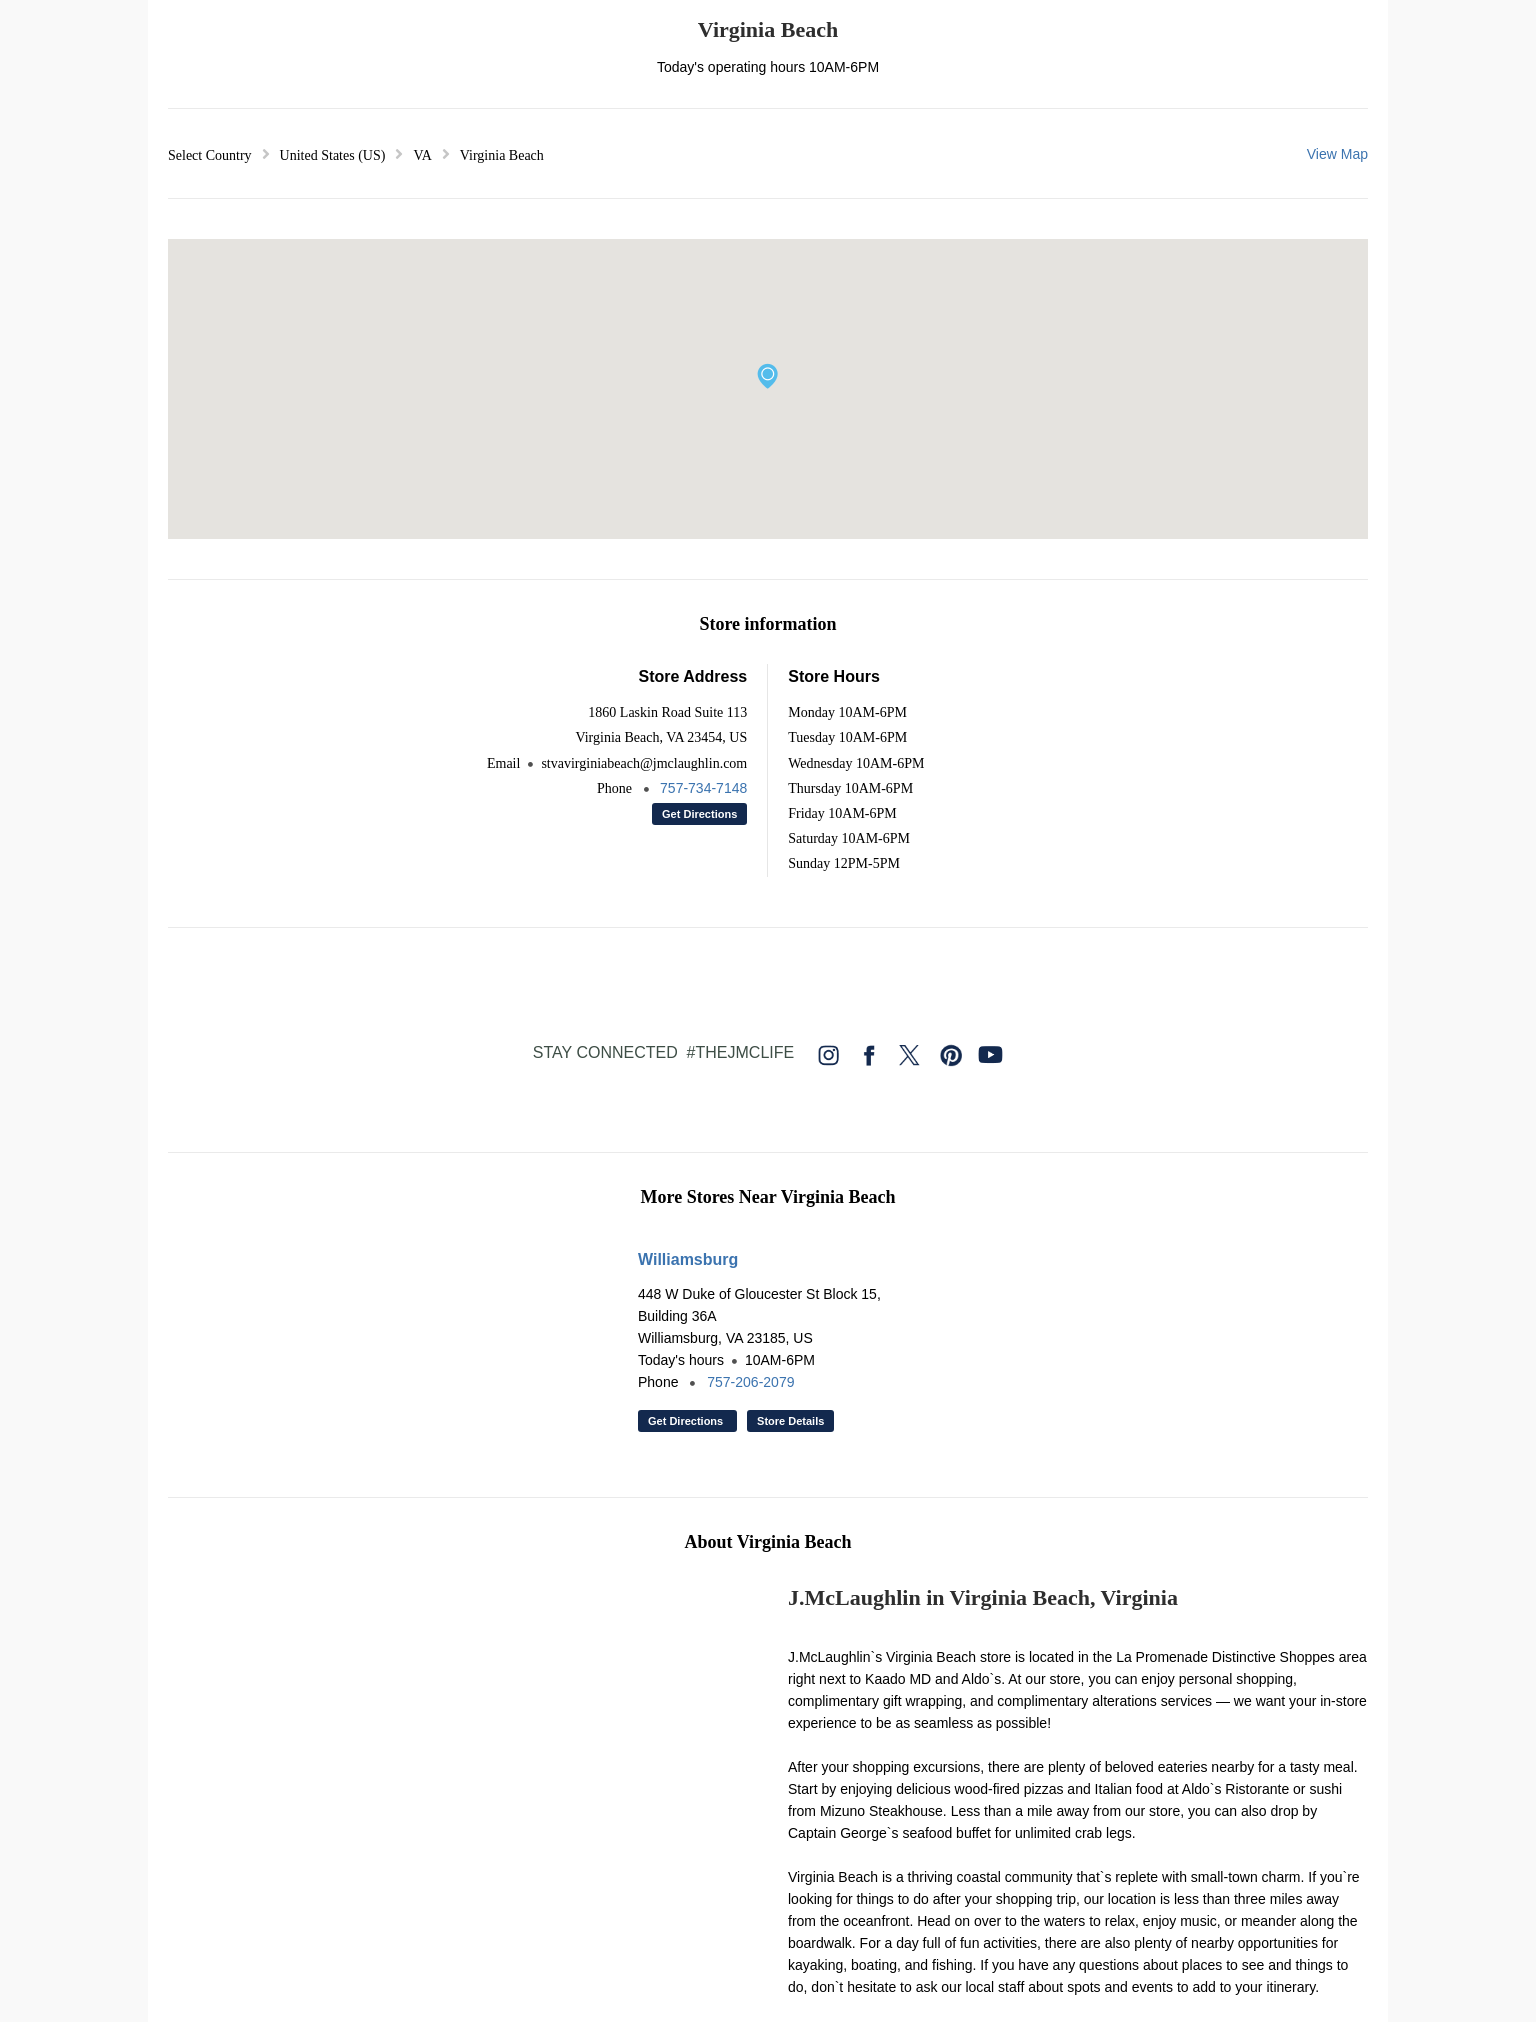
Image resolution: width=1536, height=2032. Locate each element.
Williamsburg (688, 1259)
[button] (767, 376)
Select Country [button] (210, 155)
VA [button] (422, 155)
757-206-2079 (750, 1382)
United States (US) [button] (333, 155)
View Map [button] (1337, 154)
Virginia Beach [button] (502, 155)
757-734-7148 (703, 788)
